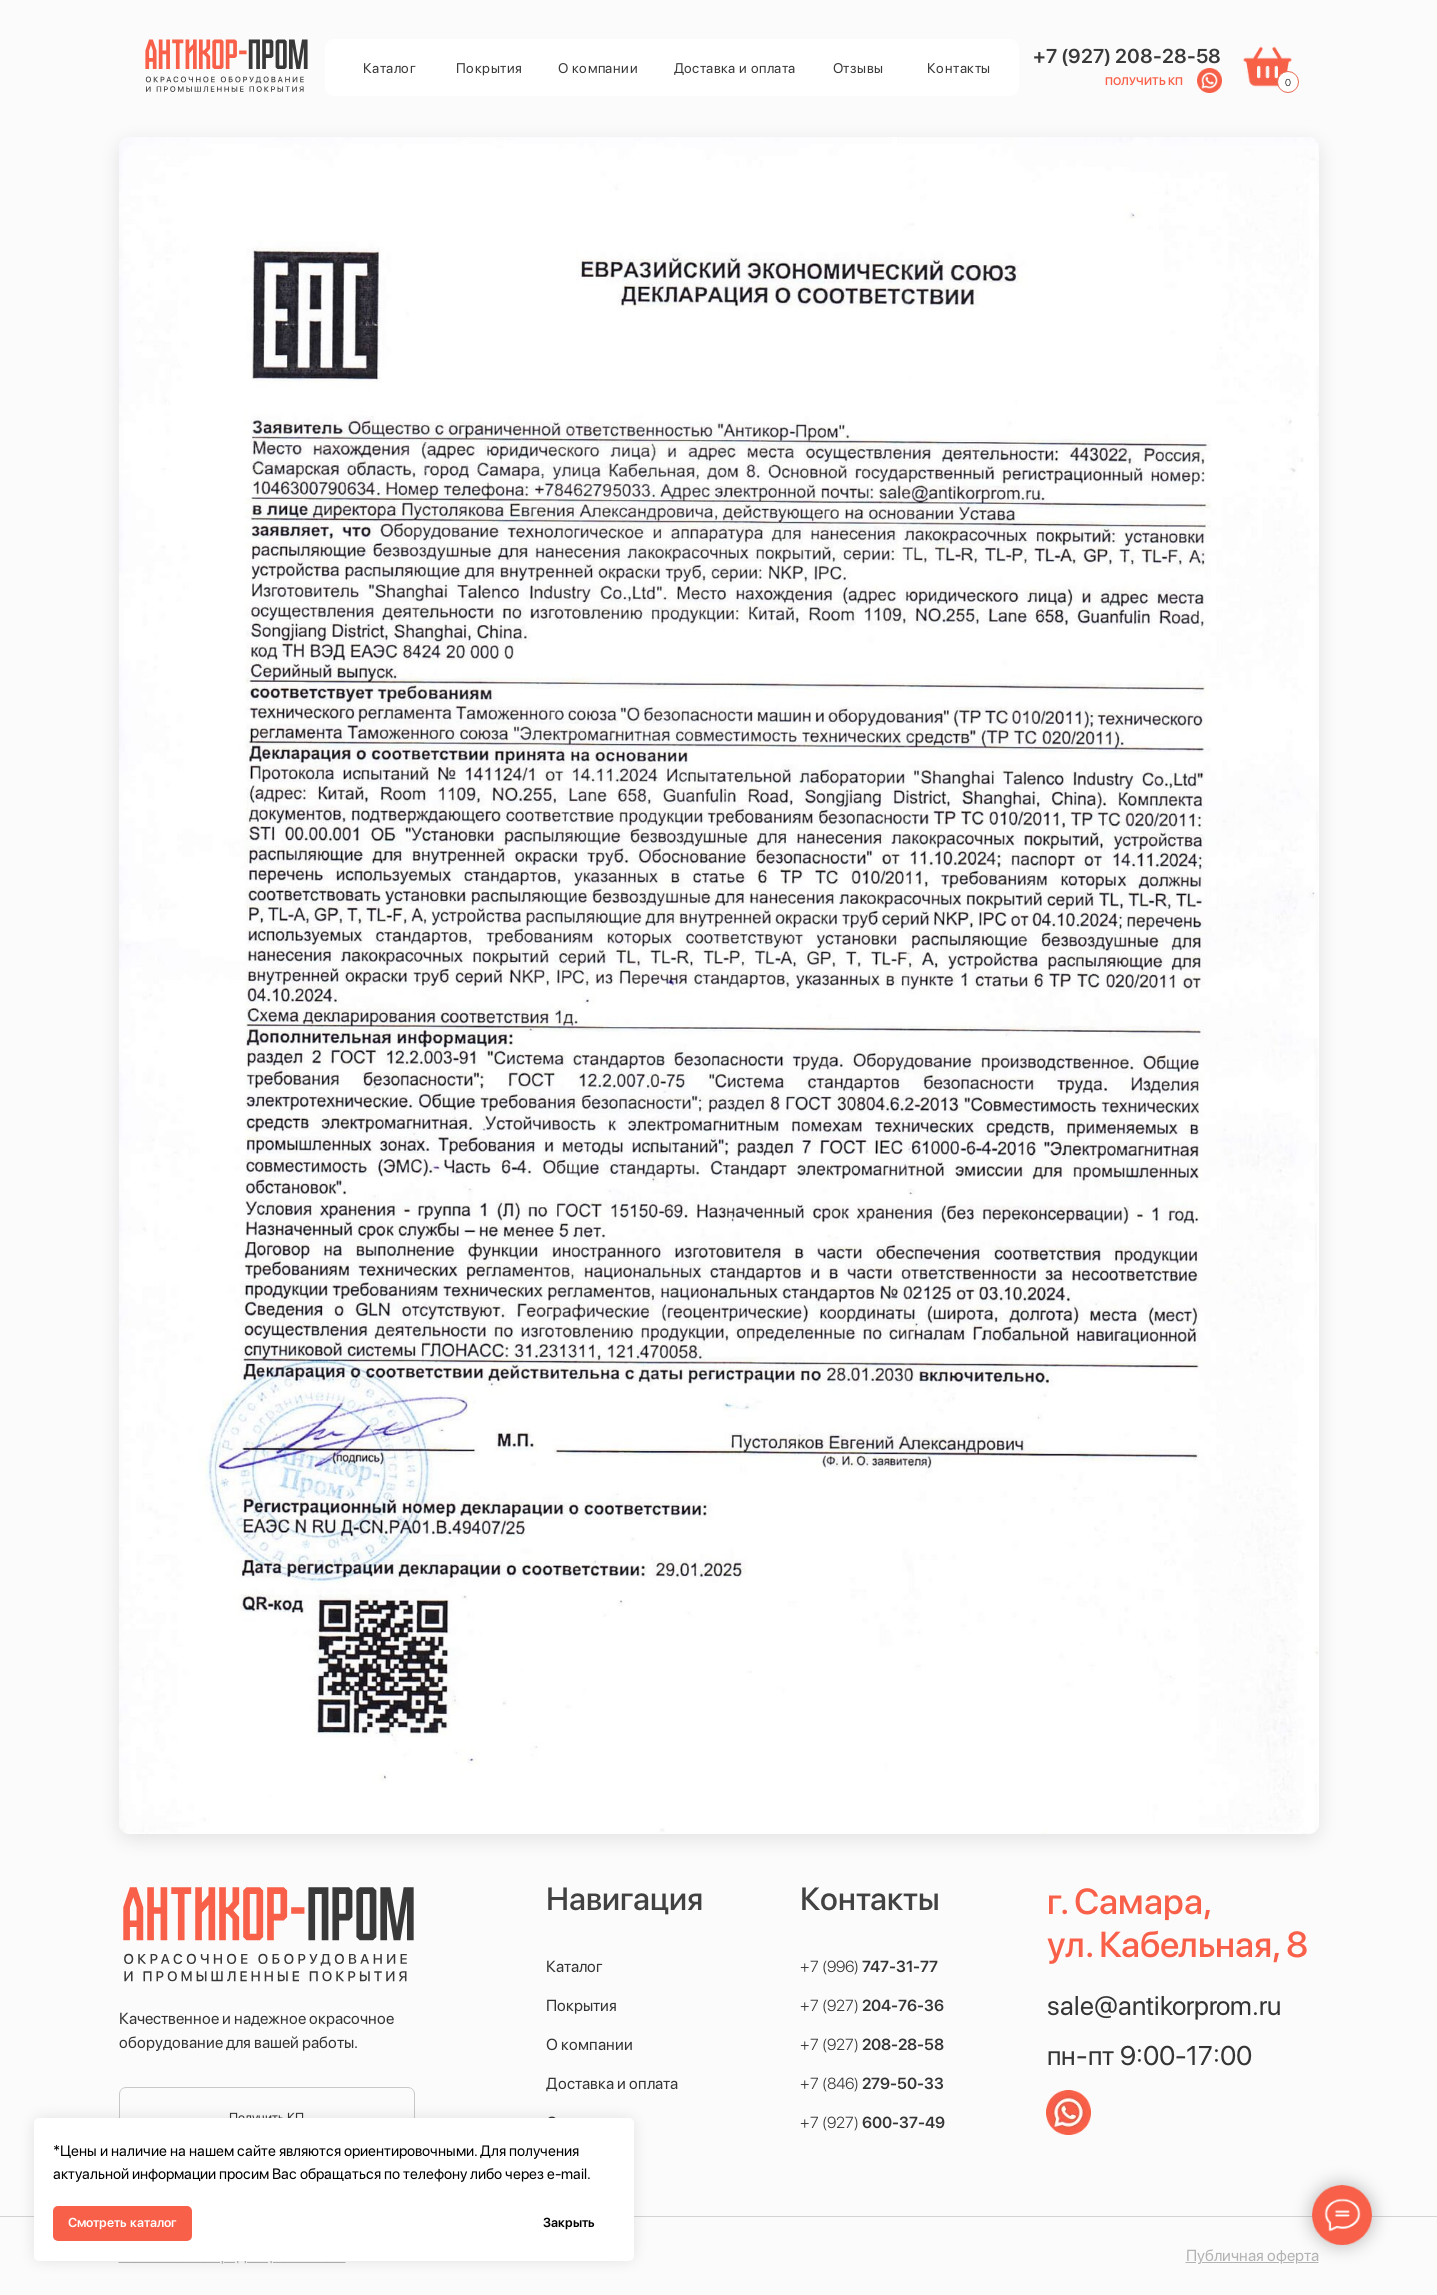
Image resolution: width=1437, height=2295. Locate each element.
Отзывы (858, 68)
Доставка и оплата (735, 68)
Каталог (390, 68)
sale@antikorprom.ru (1164, 2005)
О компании (598, 68)
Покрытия (489, 68)
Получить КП (1144, 81)
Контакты (959, 68)
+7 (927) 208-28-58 (1127, 56)
